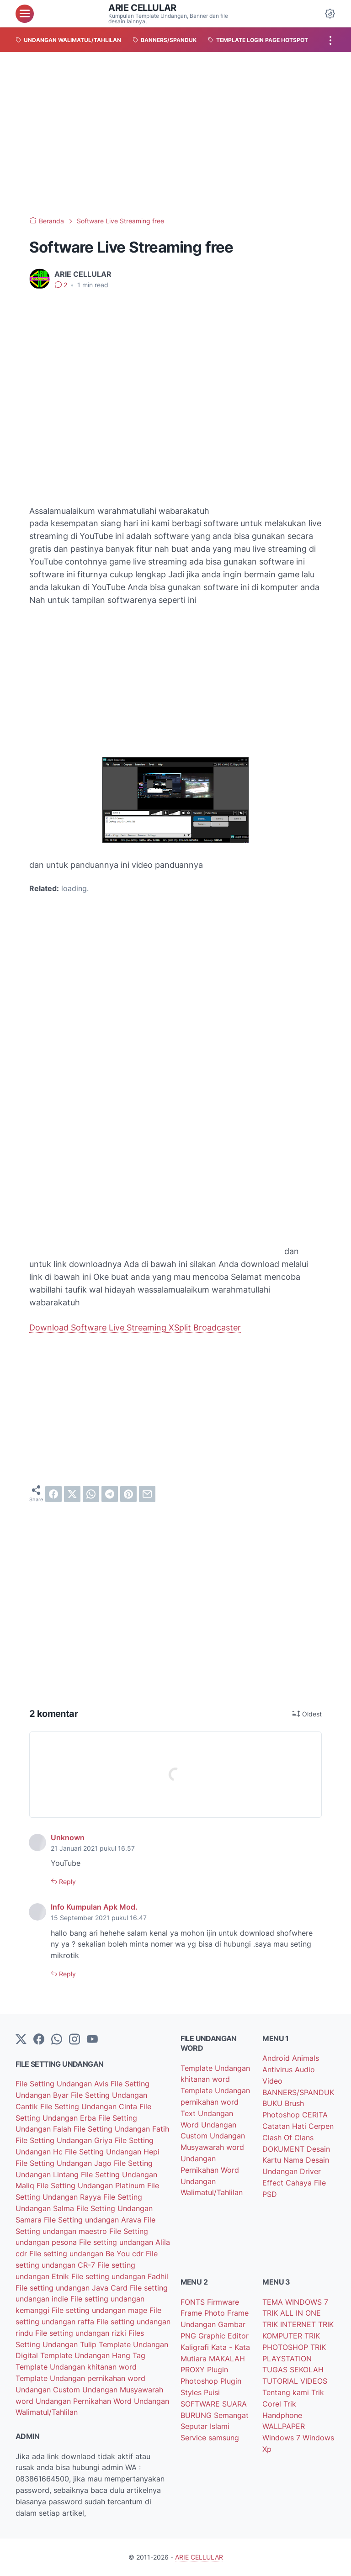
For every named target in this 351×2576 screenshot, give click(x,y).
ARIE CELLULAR (142, 7)
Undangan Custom (49, 2389)
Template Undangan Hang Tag (92, 2355)
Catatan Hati (285, 2126)
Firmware (223, 2302)
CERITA (315, 2114)
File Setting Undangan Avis (63, 2083)
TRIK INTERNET (290, 2324)
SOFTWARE (201, 2403)
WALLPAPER (283, 2426)
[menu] (25, 14)
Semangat (231, 2415)
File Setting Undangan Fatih (121, 2128)
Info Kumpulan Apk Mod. (94, 1906)
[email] (147, 1494)
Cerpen (321, 2126)
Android (277, 2058)
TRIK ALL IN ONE (291, 2312)
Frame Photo (204, 2312)
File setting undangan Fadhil (119, 2276)
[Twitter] (21, 2040)
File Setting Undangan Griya (65, 2140)
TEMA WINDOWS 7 (295, 2302)
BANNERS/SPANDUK (298, 2092)
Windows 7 (282, 2437)
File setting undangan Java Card (73, 2287)
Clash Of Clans (288, 2137)
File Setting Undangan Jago (65, 2163)
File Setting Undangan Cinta (89, 2106)
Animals (305, 2058)
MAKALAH (227, 2358)
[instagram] (74, 2040)
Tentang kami (286, 2392)
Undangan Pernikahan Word (85, 2401)
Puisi (212, 2392)
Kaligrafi (196, 2347)
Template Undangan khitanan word (76, 2366)
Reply (66, 1881)
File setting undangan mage (100, 2310)
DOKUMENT (284, 2149)
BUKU (273, 2103)
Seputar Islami (205, 2426)
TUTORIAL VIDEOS (294, 2381)
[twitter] (72, 1494)
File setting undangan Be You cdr (87, 2253)
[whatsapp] (91, 1494)
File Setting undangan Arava (94, 2219)
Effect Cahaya (288, 2182)
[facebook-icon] (38, 2040)
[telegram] (109, 1494)
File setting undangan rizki (81, 2333)
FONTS (194, 2302)
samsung (223, 2437)
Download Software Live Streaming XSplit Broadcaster (135, 1327)
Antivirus (278, 2069)
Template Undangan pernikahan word (80, 2378)
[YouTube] (92, 2040)
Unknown (68, 1837)
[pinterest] (128, 1494)
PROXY (194, 2369)
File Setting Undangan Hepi (112, 2151)
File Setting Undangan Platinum (92, 2185)
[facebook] (53, 1494)
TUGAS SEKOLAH (293, 2369)
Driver (310, 2171)
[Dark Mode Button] (329, 13)
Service (194, 2437)
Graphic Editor (223, 2335)
